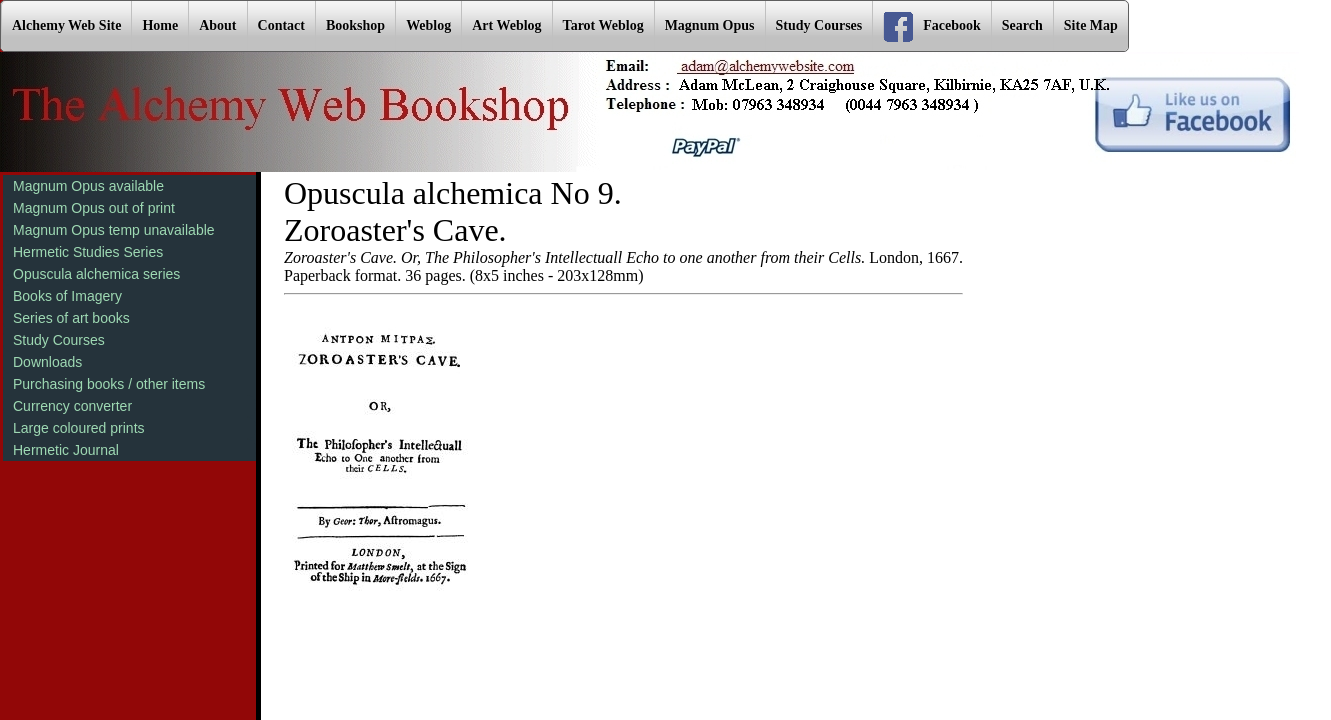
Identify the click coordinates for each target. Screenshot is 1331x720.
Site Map (1091, 25)
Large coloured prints (79, 428)
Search (1022, 25)
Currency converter (72, 406)
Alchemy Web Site (66, 25)
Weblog (428, 25)
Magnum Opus (710, 25)
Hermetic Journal (66, 450)
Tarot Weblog (603, 25)
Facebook (932, 27)
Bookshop (355, 25)
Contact (281, 25)
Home (160, 25)
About (217, 25)
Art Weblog (506, 25)
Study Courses (819, 25)
